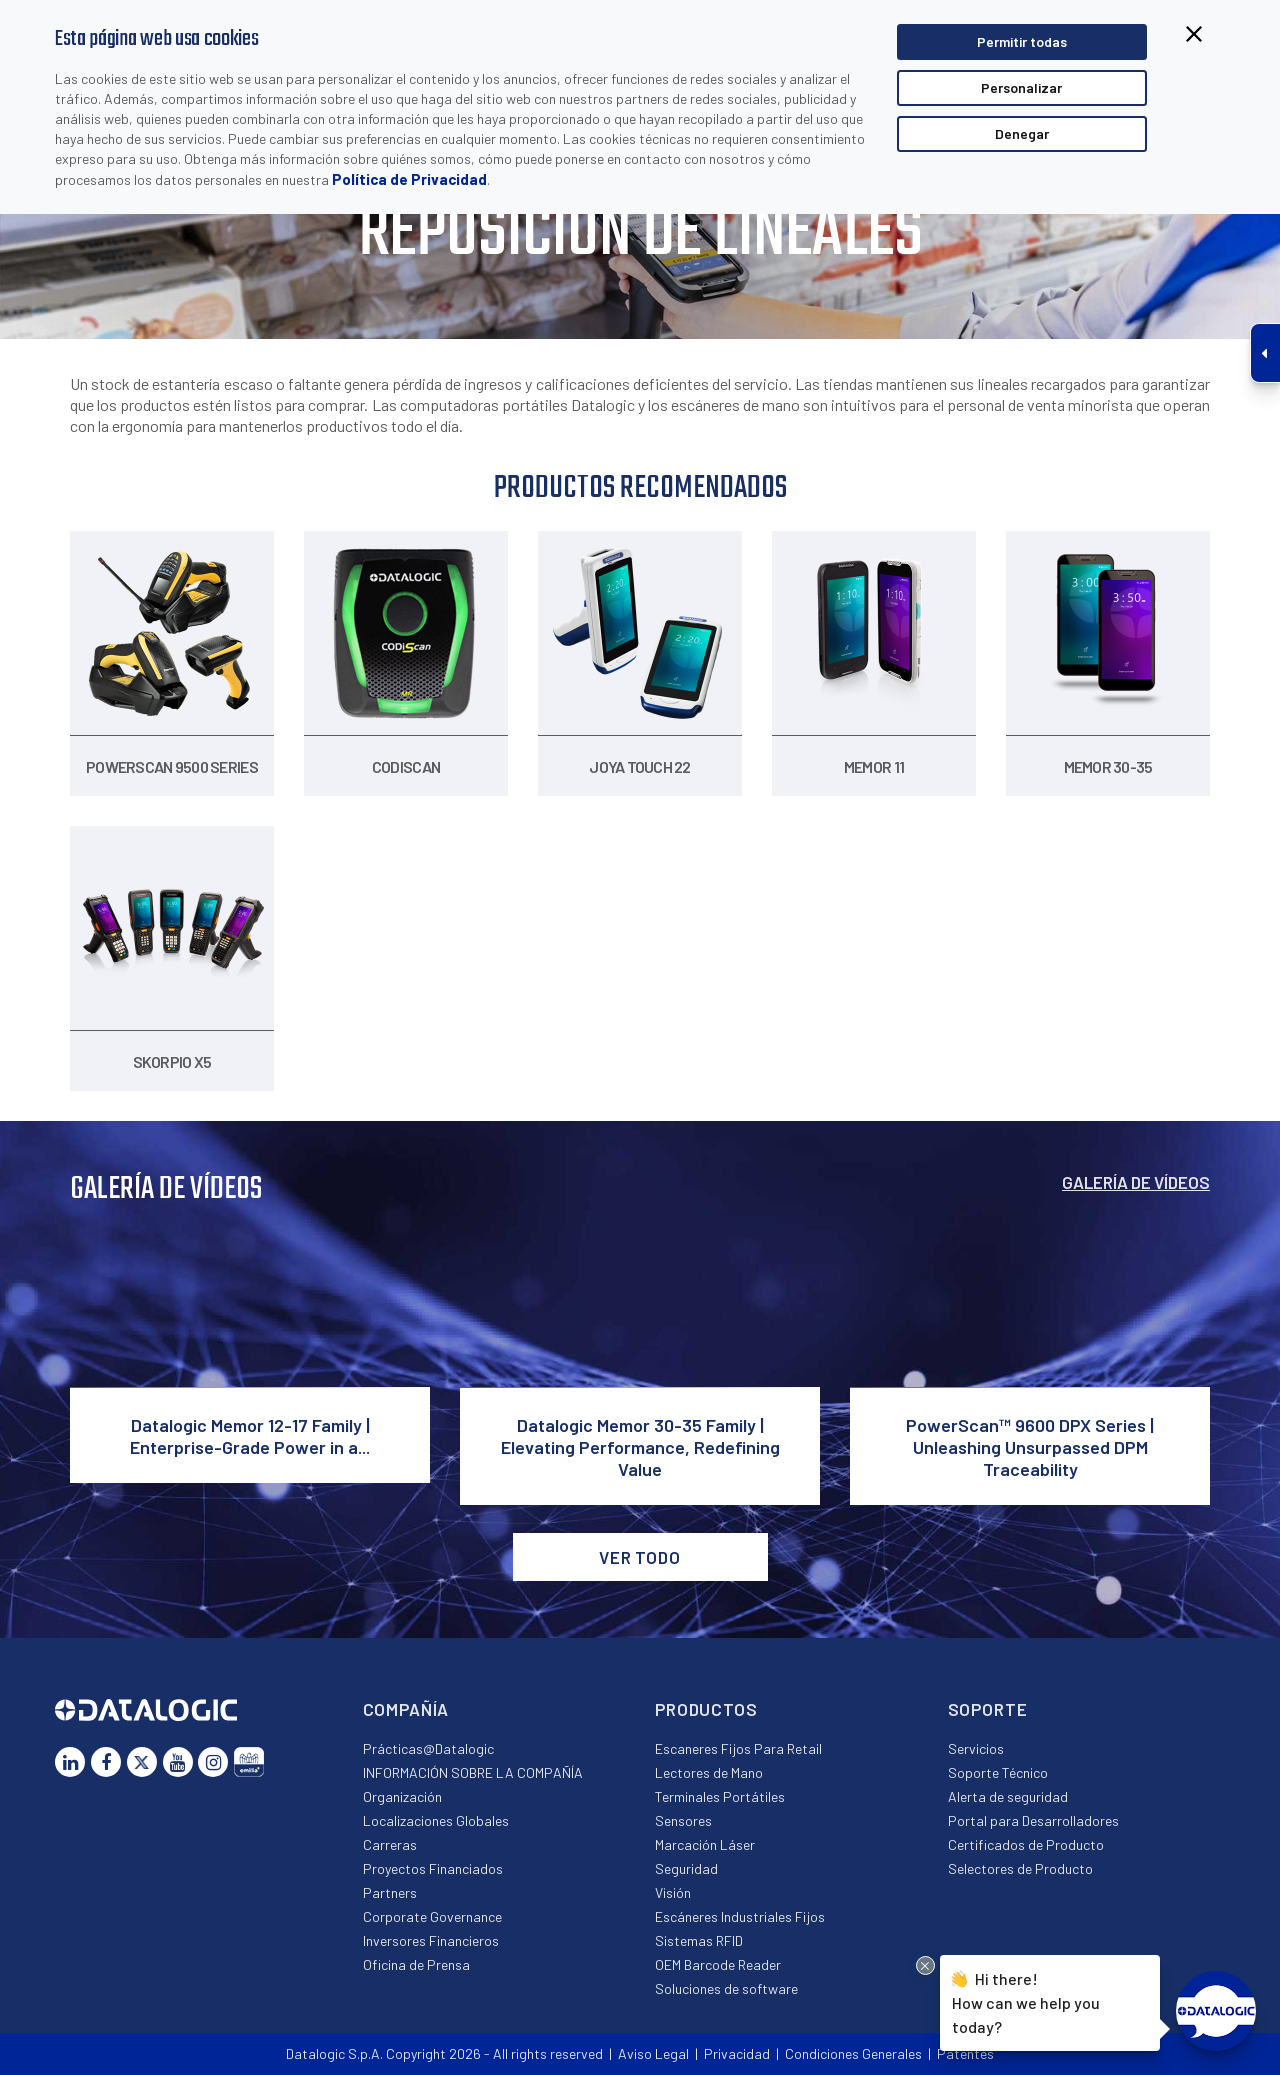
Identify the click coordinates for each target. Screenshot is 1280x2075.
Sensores (683, 1820)
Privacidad (737, 2053)
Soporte (988, 1709)
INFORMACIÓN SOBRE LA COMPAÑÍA (473, 1772)
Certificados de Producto (1026, 1844)
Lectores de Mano (709, 1772)
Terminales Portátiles (720, 1796)
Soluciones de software (726, 1988)
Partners (390, 1892)
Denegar (1022, 133)
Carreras (390, 1844)
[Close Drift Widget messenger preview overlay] (925, 1965)
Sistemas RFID (699, 1940)
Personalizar (1021, 87)
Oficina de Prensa (416, 1964)
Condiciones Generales (853, 2053)
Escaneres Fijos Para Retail (738, 1748)
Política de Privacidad (409, 179)
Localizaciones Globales (436, 1820)
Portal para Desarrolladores (1033, 1820)
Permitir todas (1022, 41)
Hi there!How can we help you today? (1026, 2000)
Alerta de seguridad (1008, 1796)
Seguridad (686, 1868)
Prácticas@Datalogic (428, 1748)
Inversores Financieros (431, 1940)
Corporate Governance (432, 1916)
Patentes (965, 2053)
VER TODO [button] (640, 1557)
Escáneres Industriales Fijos (740, 1916)
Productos (706, 1709)
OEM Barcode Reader (718, 1964)
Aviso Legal (653, 2053)
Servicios (976, 1748)
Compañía (406, 1709)
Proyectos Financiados (433, 1868)
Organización (402, 1796)
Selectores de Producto (1020, 1868)
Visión (673, 1892)
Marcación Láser (705, 1844)
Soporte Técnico (998, 1772)
